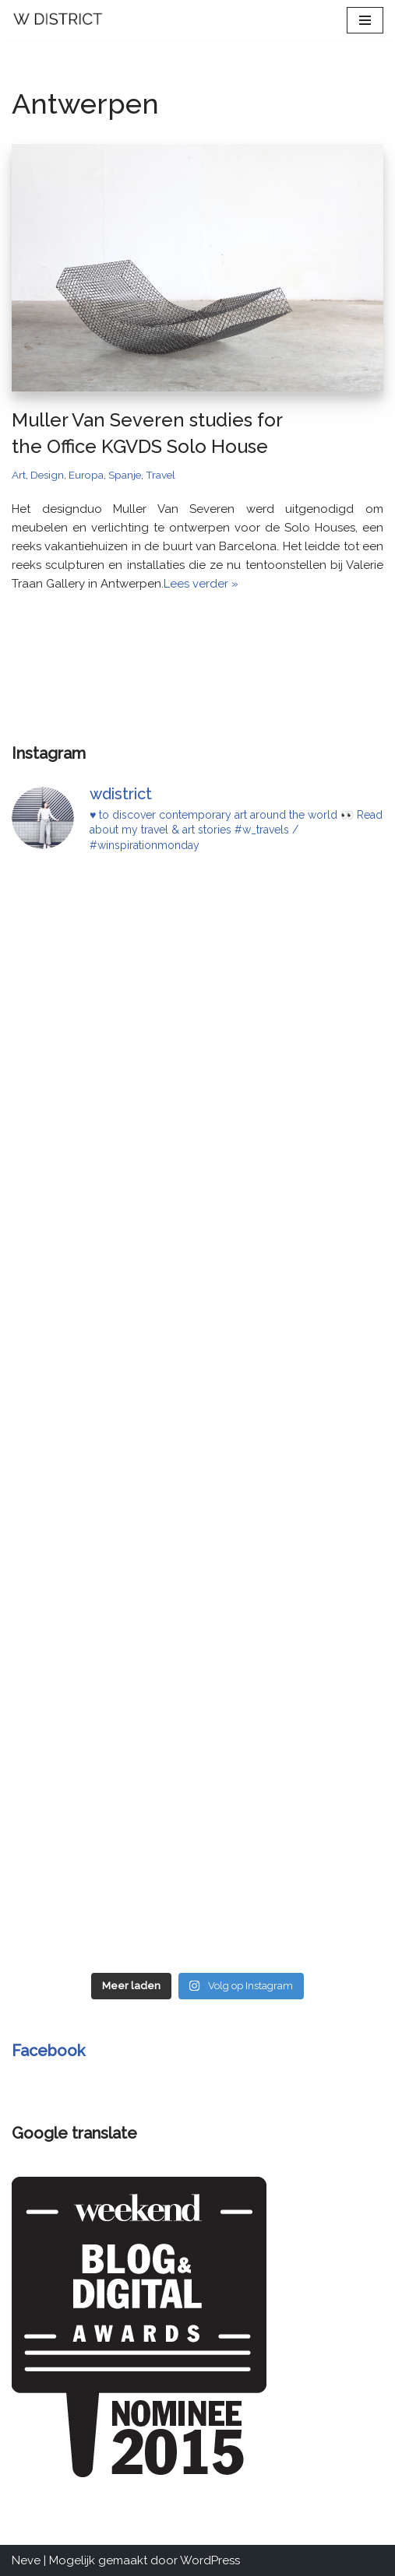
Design (47, 475)
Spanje (124, 475)
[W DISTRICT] (58, 20)
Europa (86, 475)
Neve (26, 2560)
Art (19, 475)
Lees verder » (201, 584)
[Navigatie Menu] (365, 20)
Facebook (48, 2050)
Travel (160, 475)
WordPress (210, 2560)
